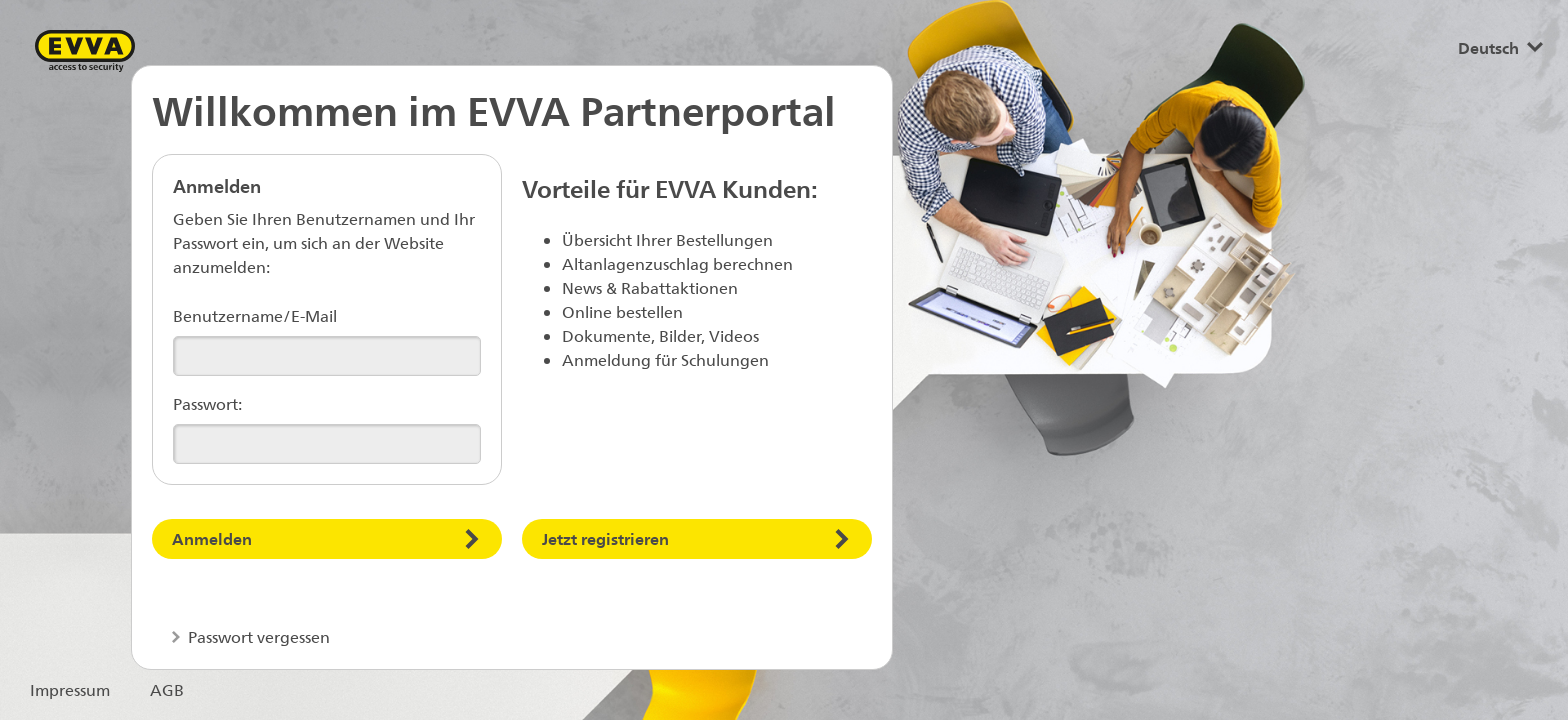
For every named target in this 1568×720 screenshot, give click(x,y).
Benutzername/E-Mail (255, 315)
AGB (167, 689)
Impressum (70, 689)
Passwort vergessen (257, 636)
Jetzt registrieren (605, 538)
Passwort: (207, 403)
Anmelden (212, 538)
